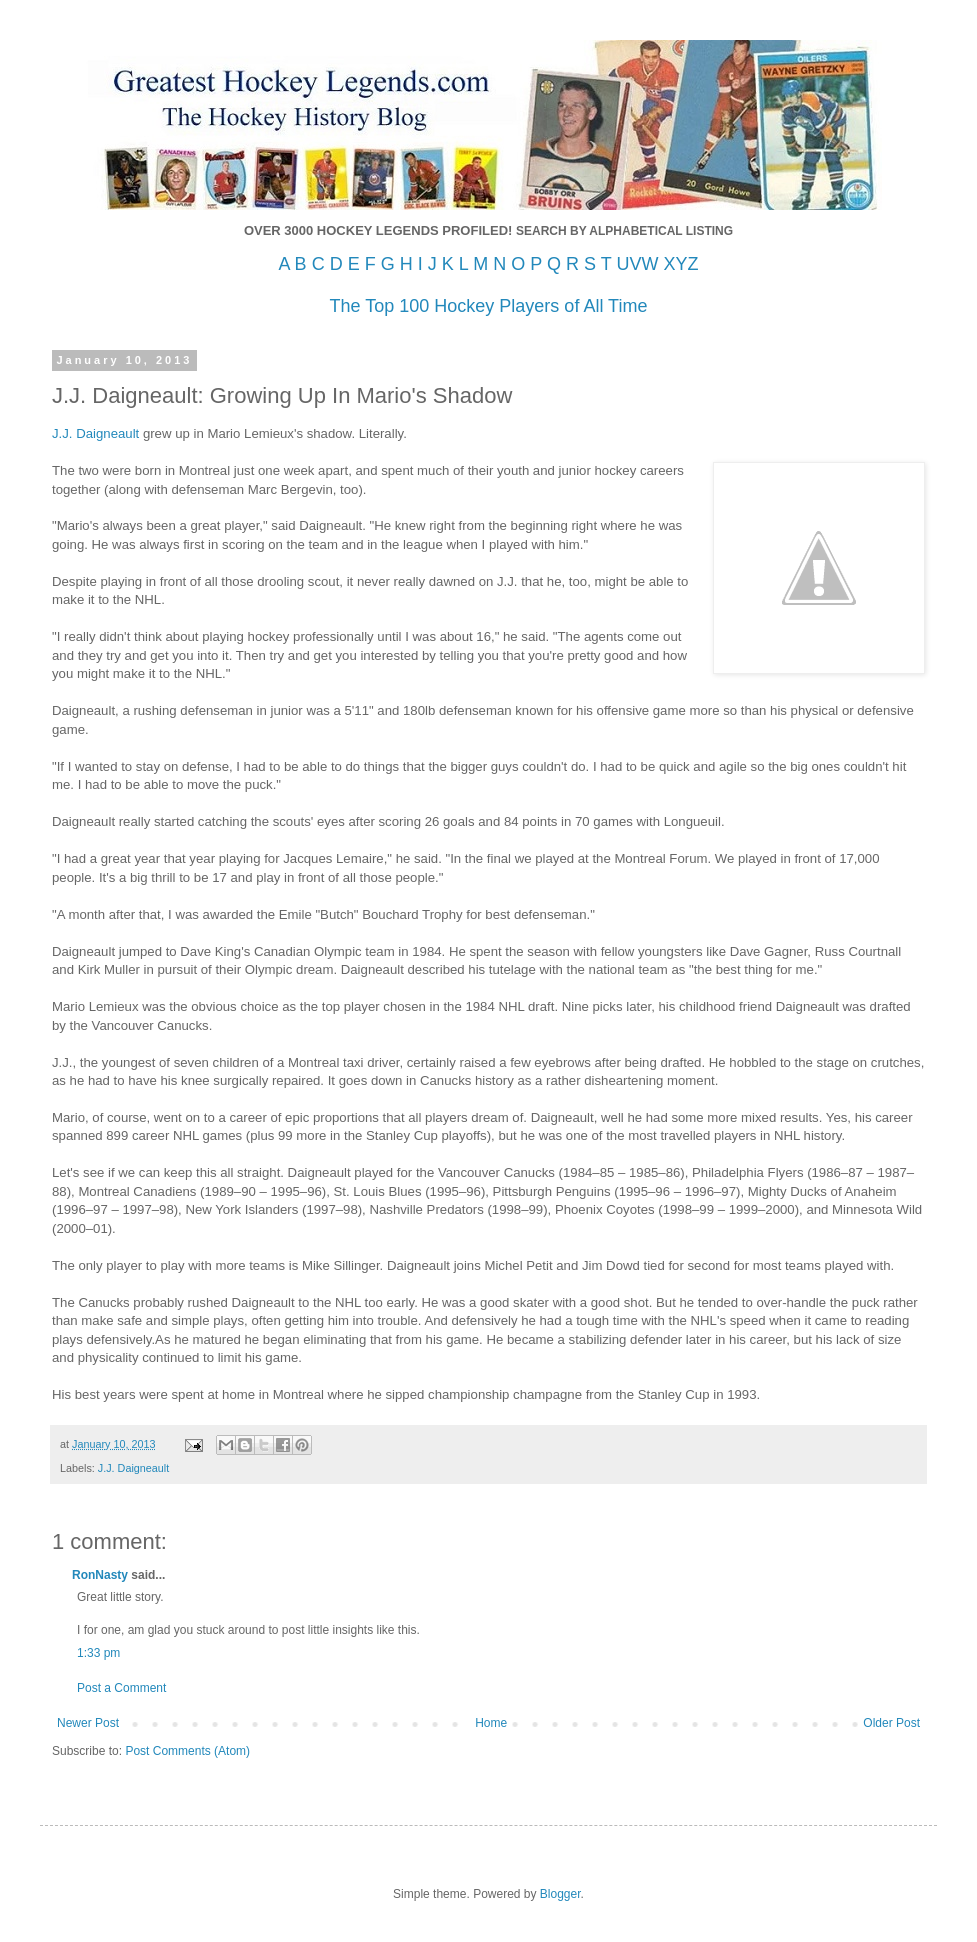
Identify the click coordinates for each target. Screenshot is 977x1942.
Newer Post (88, 1723)
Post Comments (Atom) (187, 1751)
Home (491, 1723)
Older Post (891, 1723)
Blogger (560, 1894)
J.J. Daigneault (133, 1468)
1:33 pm (98, 1653)
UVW (637, 264)
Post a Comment (121, 1688)
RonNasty (100, 1575)
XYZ (680, 264)
